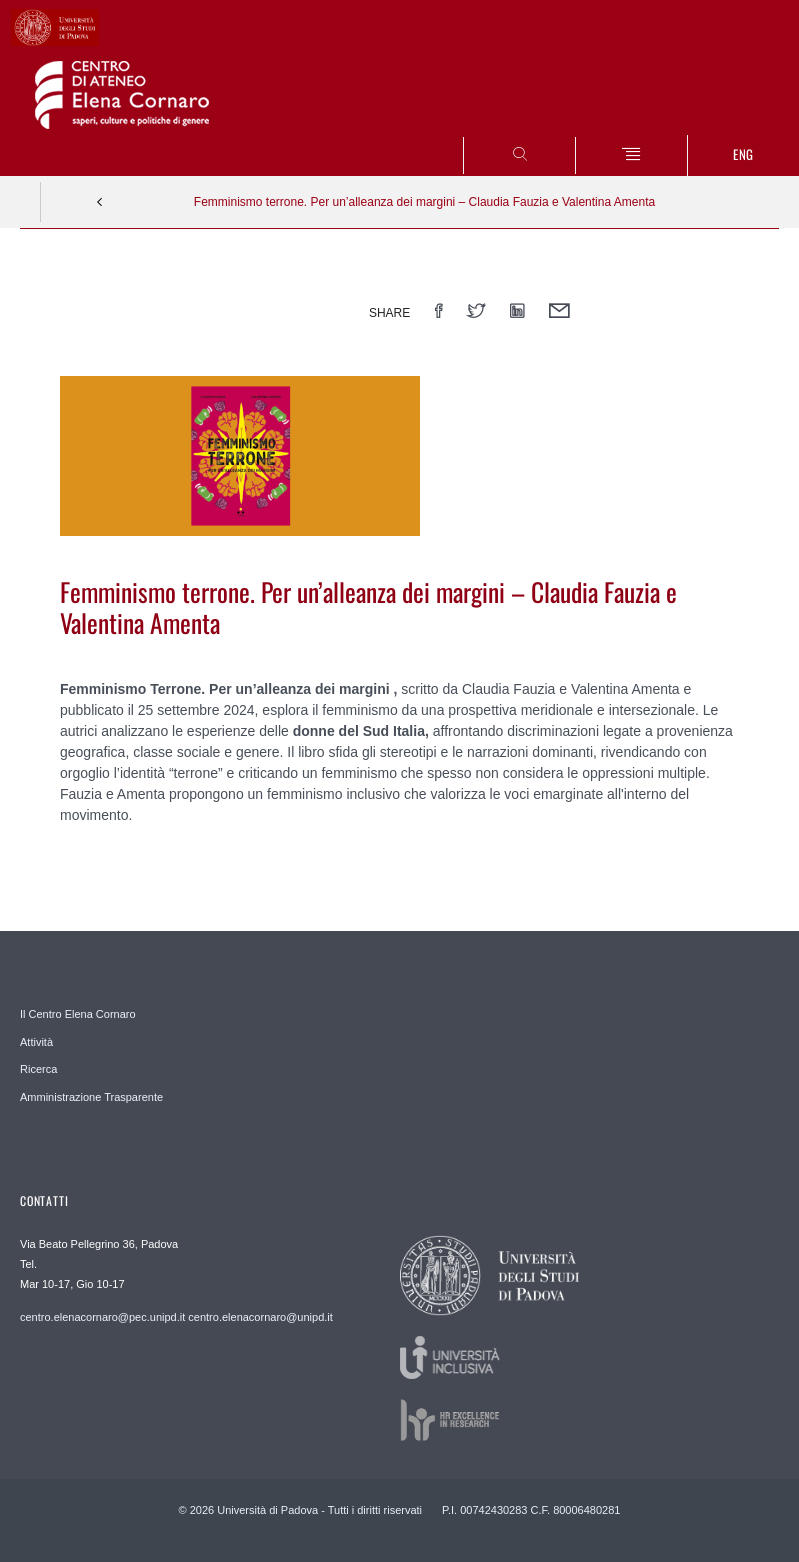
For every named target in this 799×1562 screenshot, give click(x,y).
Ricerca (38, 1069)
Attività (36, 1042)
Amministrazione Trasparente (91, 1097)
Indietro (100, 202)
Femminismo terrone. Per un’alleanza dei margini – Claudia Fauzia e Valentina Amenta (424, 202)
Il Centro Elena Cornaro (78, 1014)
